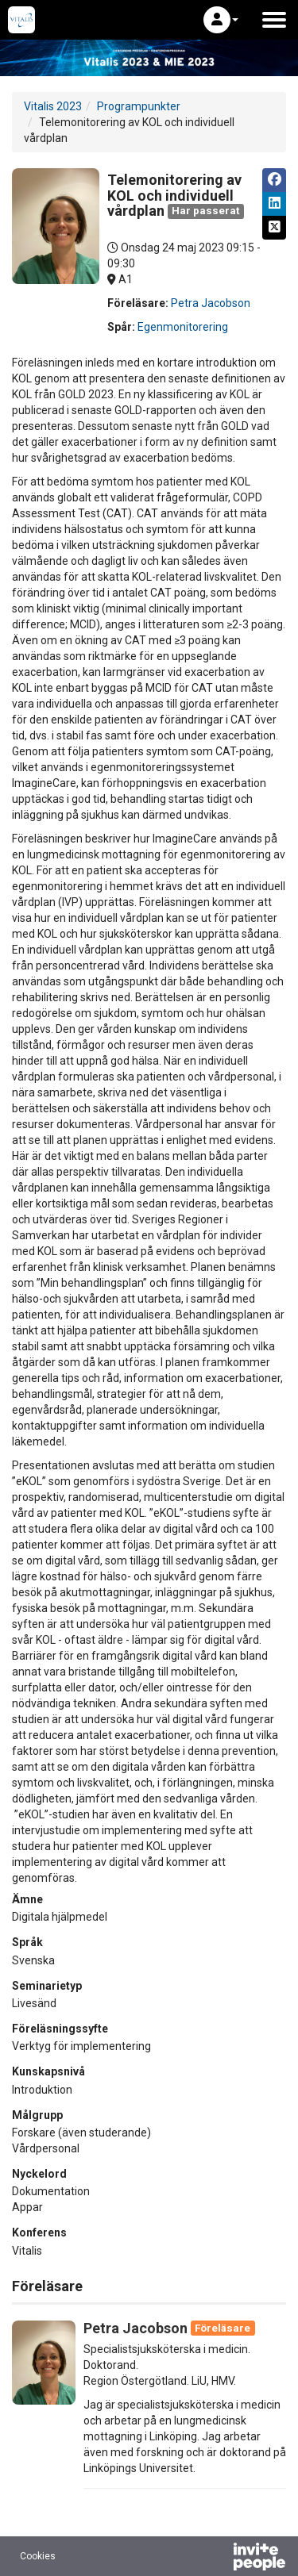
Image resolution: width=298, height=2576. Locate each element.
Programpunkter (138, 106)
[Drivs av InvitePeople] (217, 2558)
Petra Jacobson (210, 303)
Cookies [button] (38, 2556)
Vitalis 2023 (53, 106)
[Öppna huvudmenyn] (274, 20)
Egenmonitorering (182, 327)
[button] (221, 20)
